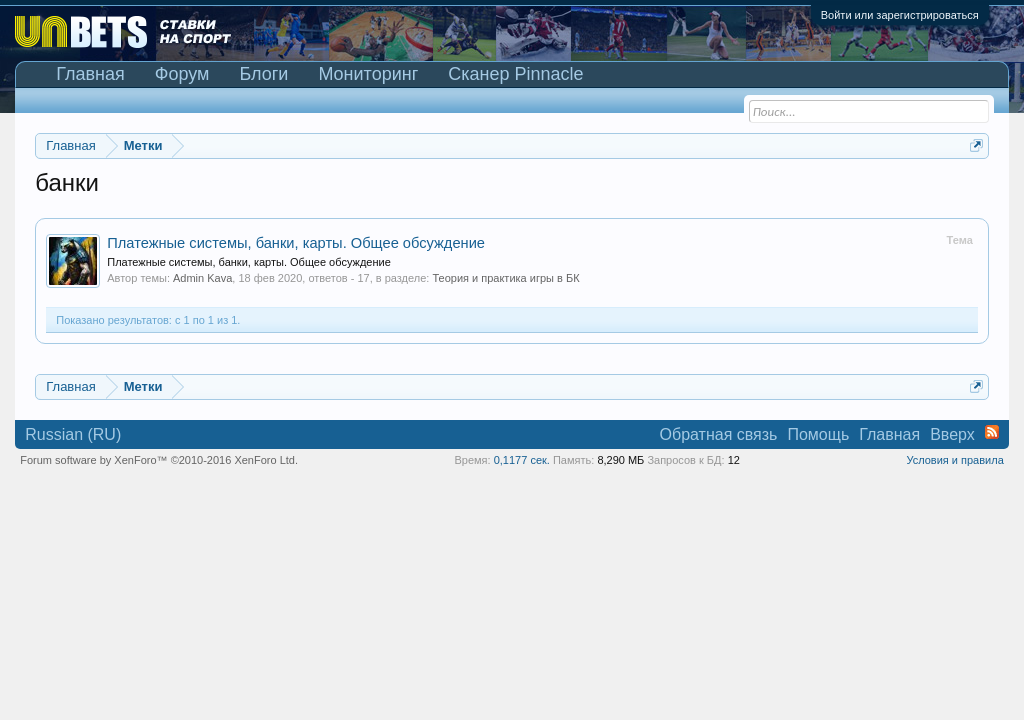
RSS (992, 432)
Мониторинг (368, 74)
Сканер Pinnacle (515, 74)
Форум (182, 74)
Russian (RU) (73, 434)
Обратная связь (719, 434)
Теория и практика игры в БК (505, 278)
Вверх (952, 434)
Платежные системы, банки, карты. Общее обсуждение (296, 243)
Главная (90, 74)
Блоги (263, 74)
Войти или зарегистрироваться (900, 15)
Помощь (818, 434)
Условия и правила (954, 460)
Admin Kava (202, 278)
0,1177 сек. (522, 460)
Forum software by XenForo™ (159, 460)
